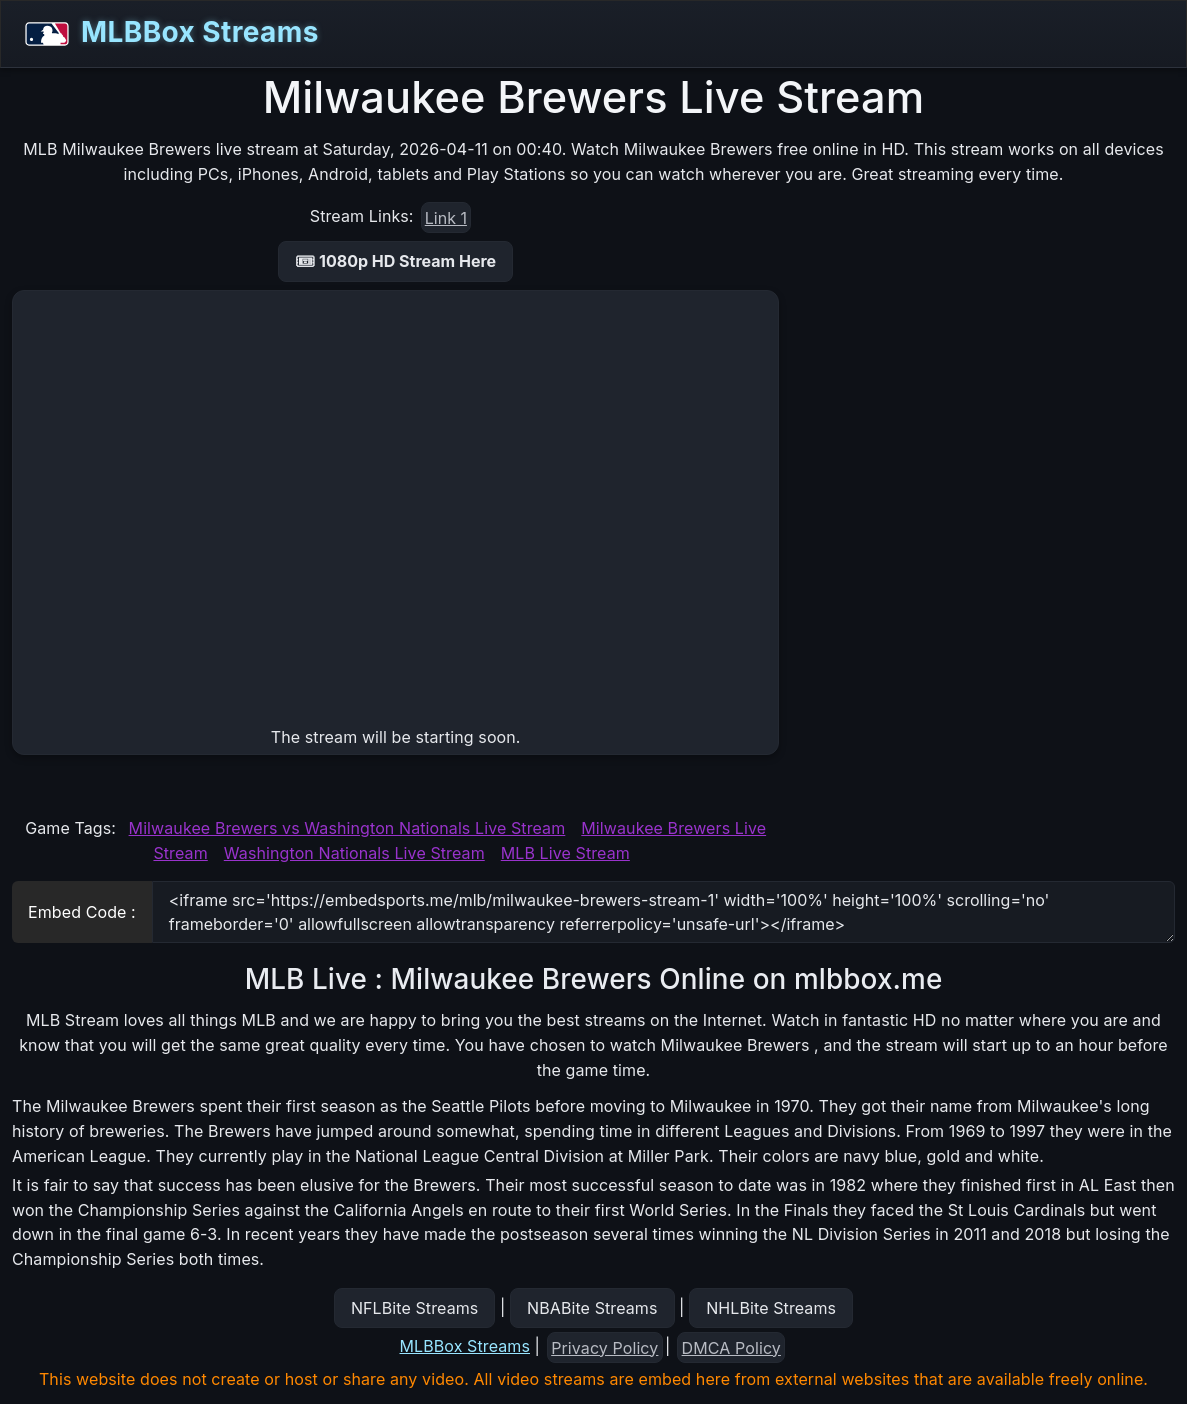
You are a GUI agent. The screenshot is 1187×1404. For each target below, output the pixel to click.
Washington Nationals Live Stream (354, 853)
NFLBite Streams (414, 1308)
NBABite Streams (592, 1308)
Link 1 (446, 218)
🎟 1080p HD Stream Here (395, 261)
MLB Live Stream (565, 853)
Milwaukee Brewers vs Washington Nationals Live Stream (347, 828)
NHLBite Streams (771, 1308)
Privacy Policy (604, 1348)
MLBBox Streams (166, 34)
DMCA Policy (731, 1348)
